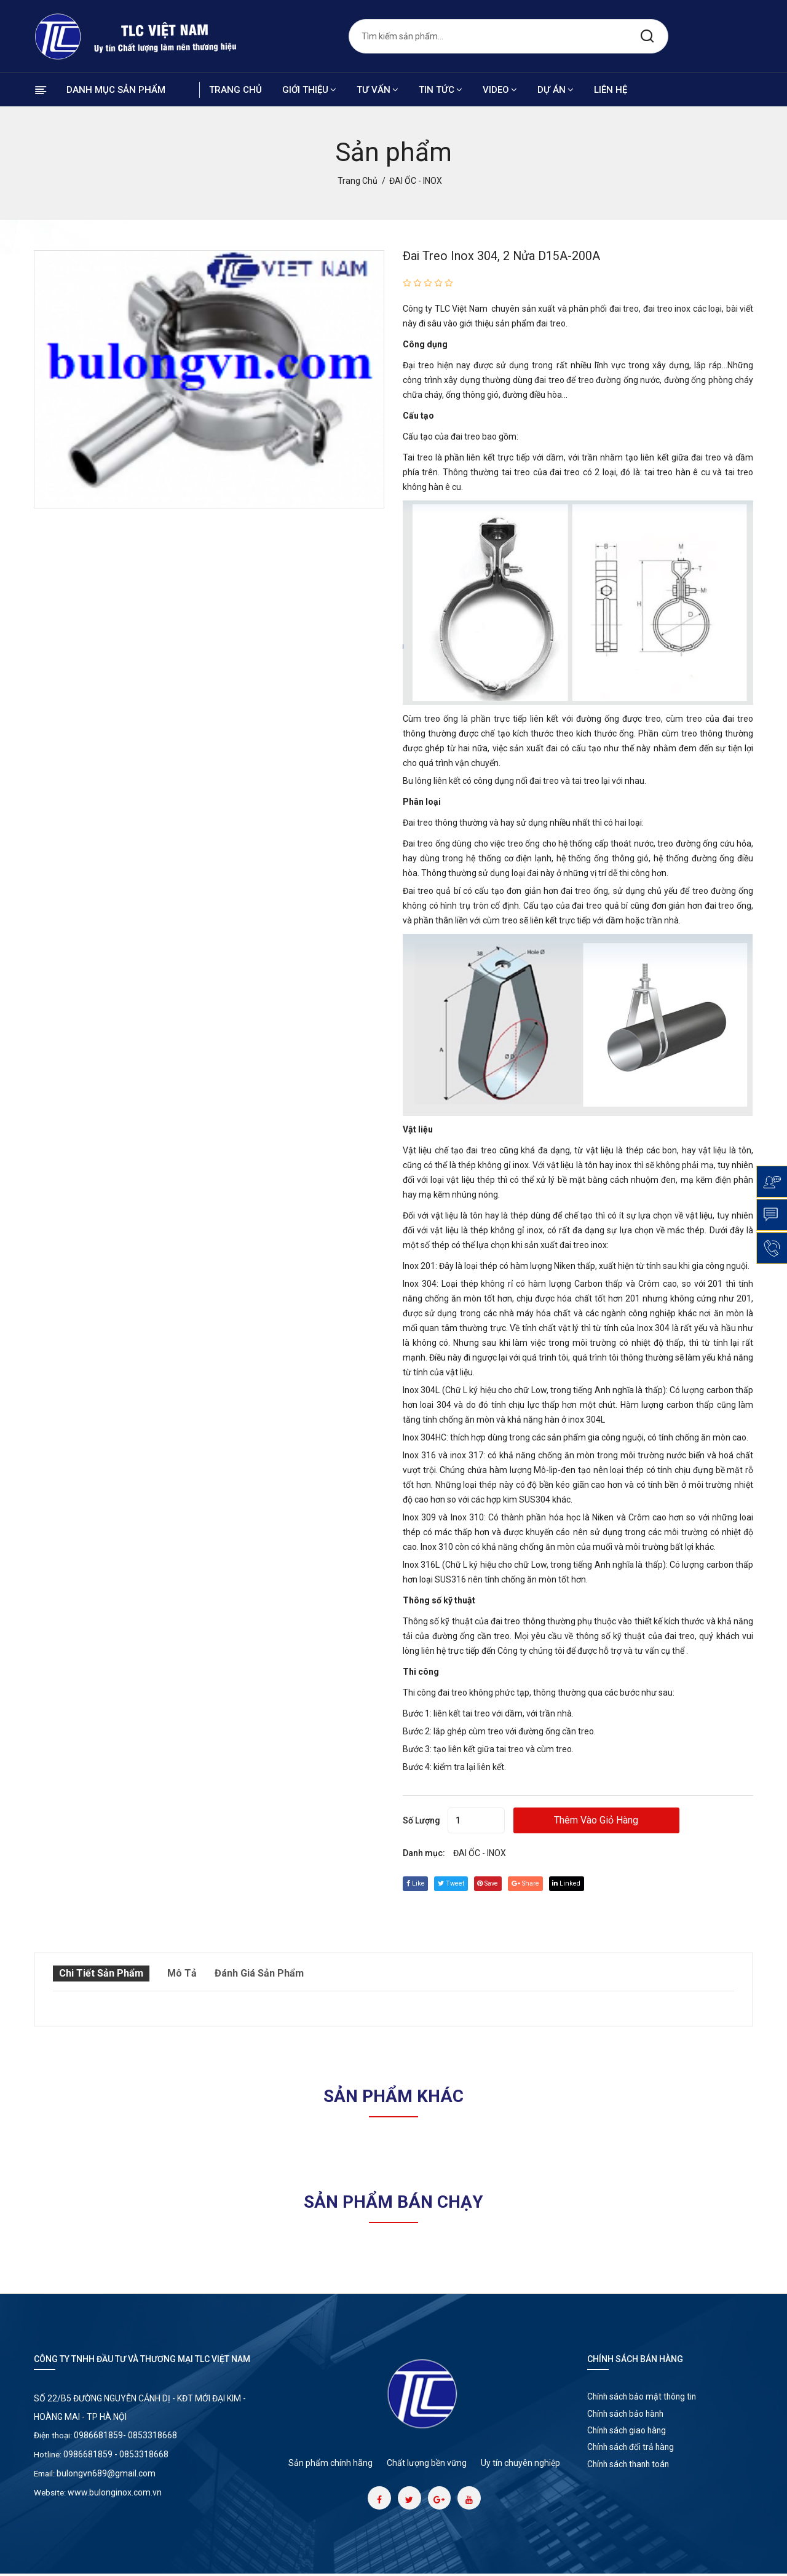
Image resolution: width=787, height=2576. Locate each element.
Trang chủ (235, 89)
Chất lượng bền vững (427, 2462)
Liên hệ (610, 89)
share (544, 1883)
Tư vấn (377, 89)
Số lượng (421, 1820)
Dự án (555, 89)
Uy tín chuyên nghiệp (520, 2462)
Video (500, 89)
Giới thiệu (309, 89)
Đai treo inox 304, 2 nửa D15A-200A (512, 256)
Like (417, 1883)
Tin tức (440, 89)
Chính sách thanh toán (632, 2476)
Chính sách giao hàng (630, 2437)
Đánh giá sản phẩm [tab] (257, 1972)
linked (591, 1883)
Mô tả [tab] (180, 1972)
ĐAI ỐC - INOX (479, 1853)
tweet (458, 1883)
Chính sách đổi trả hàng (635, 2456)
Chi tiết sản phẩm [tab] (99, 1972)
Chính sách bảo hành (629, 2417)
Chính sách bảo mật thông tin (646, 2397)
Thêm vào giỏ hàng (625, 1820)
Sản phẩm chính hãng (330, 2462)
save (501, 1883)
